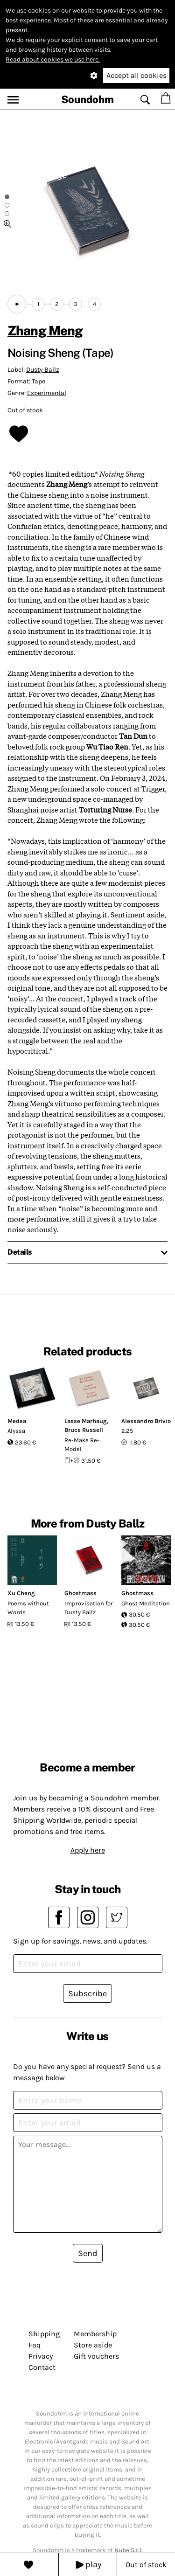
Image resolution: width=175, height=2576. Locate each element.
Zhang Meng (45, 330)
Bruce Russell (83, 1429)
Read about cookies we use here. (53, 59)
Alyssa (16, 1430)
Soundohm (87, 99)
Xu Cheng (21, 1593)
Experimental (46, 393)
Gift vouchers (96, 2356)
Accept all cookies (136, 75)
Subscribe (87, 1993)
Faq (34, 2344)
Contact (42, 2367)
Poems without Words (28, 1608)
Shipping (44, 2333)
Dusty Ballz (42, 370)
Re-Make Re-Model (81, 1445)
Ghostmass (80, 1593)
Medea (16, 1420)
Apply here (87, 1850)
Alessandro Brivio (146, 1420)
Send (88, 2253)
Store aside (93, 2344)
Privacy (40, 2356)
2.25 (127, 1430)
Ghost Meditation (145, 1603)
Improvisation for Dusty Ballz (88, 1608)
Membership (95, 2333)
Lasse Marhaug (85, 1420)
